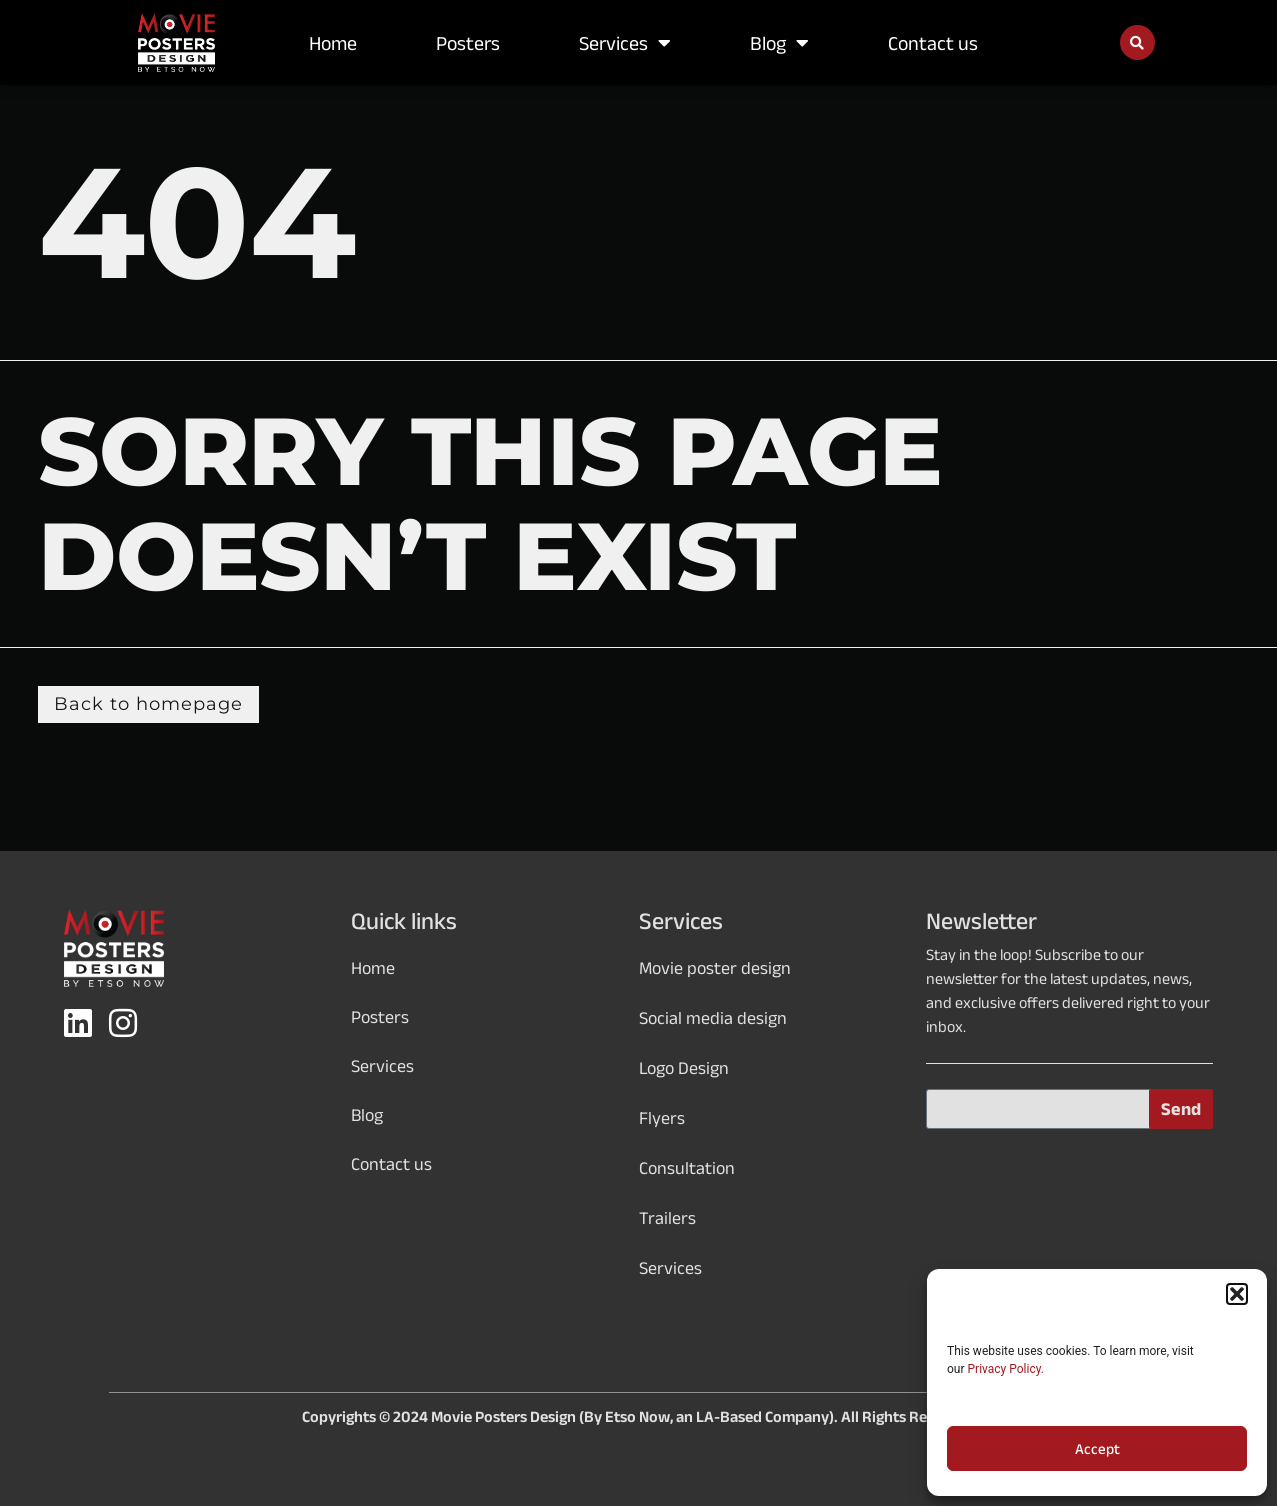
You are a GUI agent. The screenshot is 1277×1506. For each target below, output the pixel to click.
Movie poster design (715, 968)
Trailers (667, 1218)
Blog (779, 43)
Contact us (933, 43)
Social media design (713, 1018)
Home (333, 43)
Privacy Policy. (1006, 1369)
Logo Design (684, 1068)
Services (625, 43)
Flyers (662, 1118)
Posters (468, 43)
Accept (1097, 1449)
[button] (1237, 1294)
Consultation (687, 1168)
